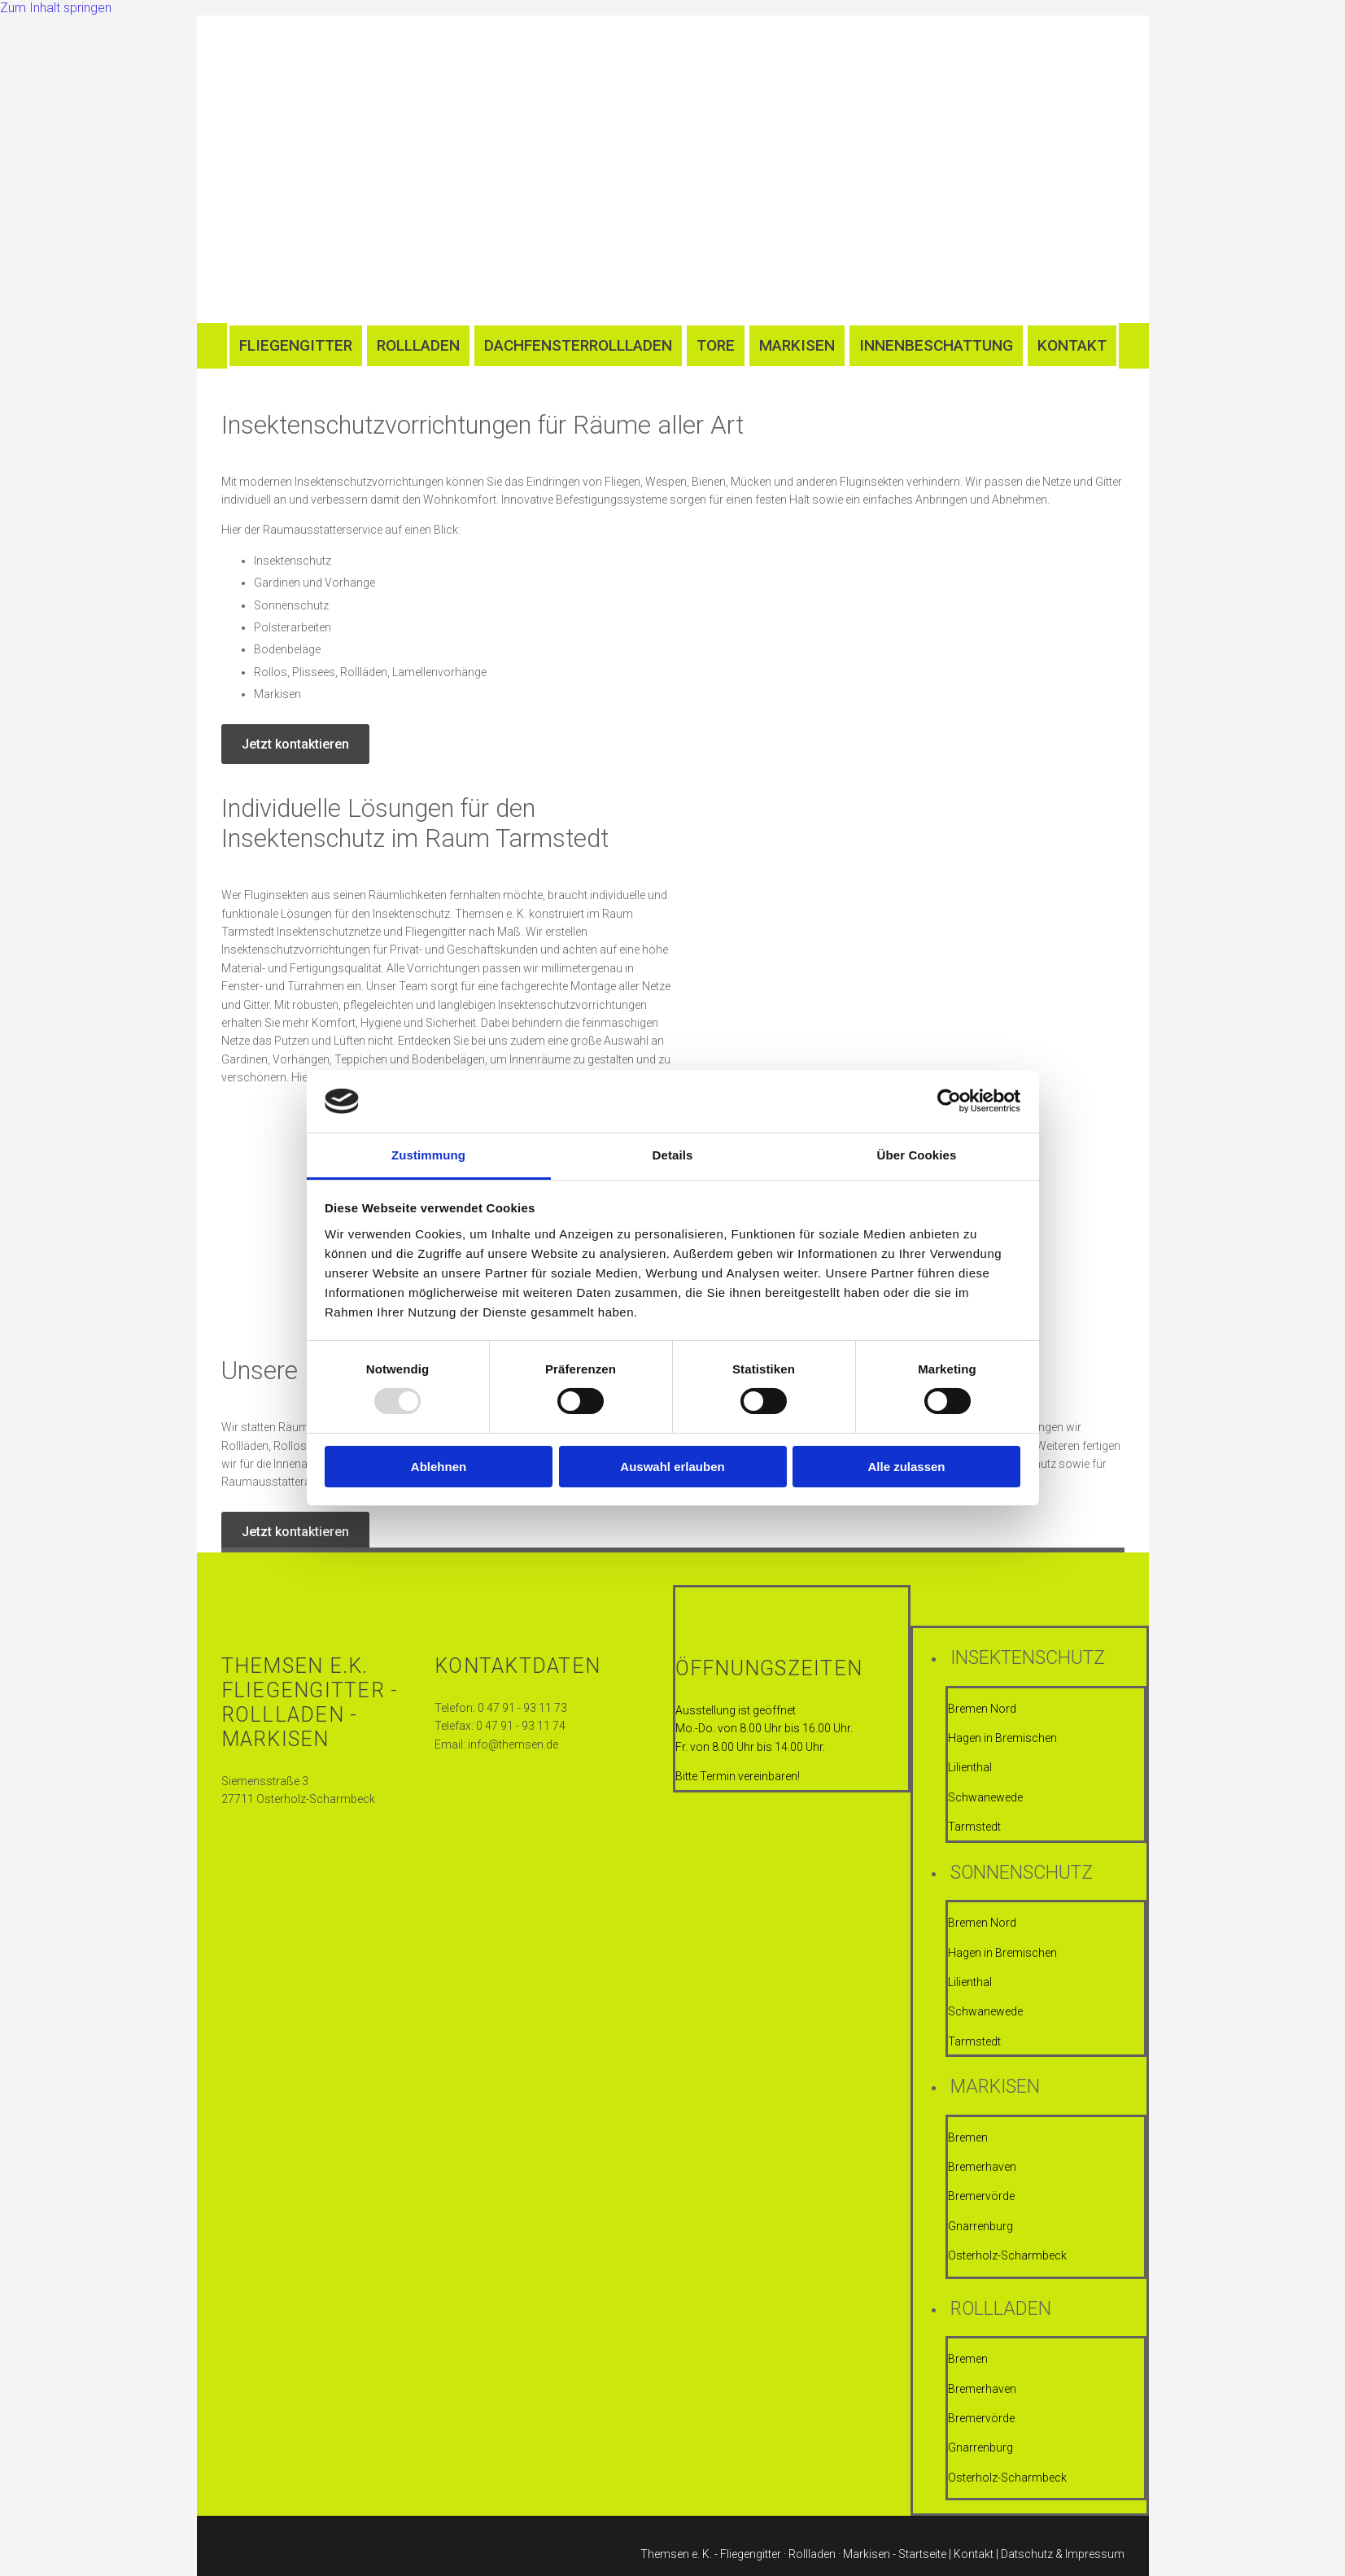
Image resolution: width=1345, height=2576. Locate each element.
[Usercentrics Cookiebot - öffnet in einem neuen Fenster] (949, 1101)
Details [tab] (673, 1155)
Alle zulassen (906, 1467)
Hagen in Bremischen (1003, 1737)
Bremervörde (981, 2196)
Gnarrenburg (980, 2226)
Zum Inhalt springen (55, 7)
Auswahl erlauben (672, 1467)
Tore (716, 345)
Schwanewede (985, 1797)
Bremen (968, 2137)
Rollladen (418, 345)
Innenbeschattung (936, 345)
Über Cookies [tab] (917, 1155)
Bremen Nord (982, 1708)
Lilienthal (970, 1767)
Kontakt (1072, 345)
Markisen (797, 345)
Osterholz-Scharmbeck (1007, 2255)
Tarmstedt (974, 1826)
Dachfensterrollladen (578, 345)
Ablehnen (438, 1467)
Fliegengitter (295, 345)
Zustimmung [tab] (428, 1155)
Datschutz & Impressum (1062, 2554)
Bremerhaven (982, 2166)
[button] (295, 744)
